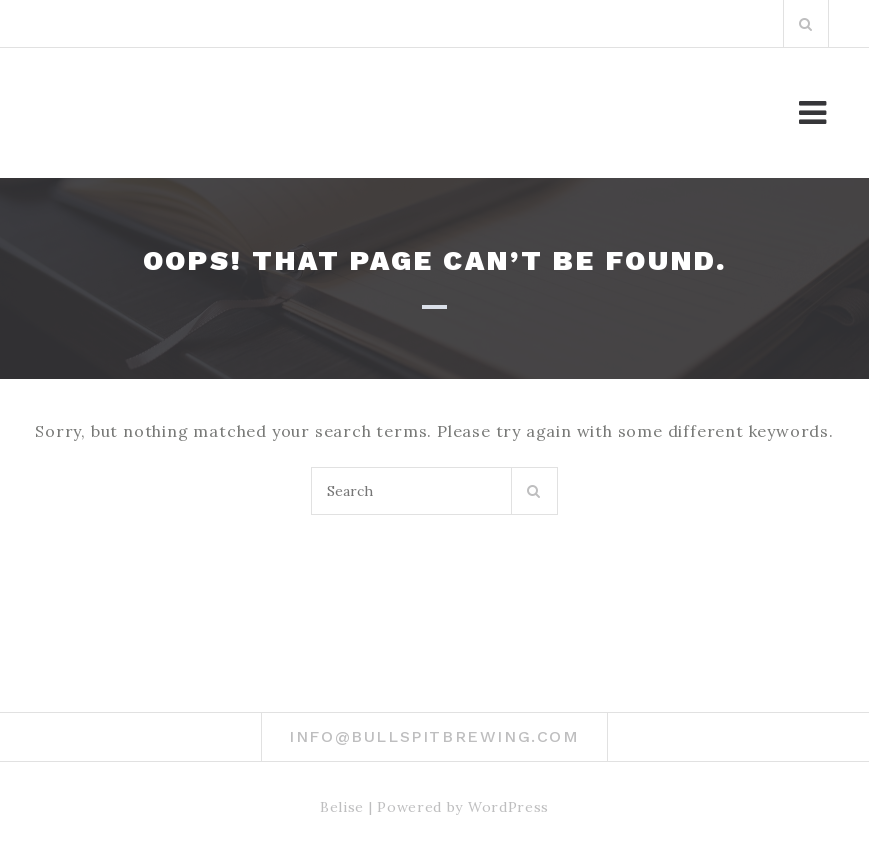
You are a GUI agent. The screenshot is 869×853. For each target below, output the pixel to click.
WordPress (508, 807)
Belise (342, 807)
